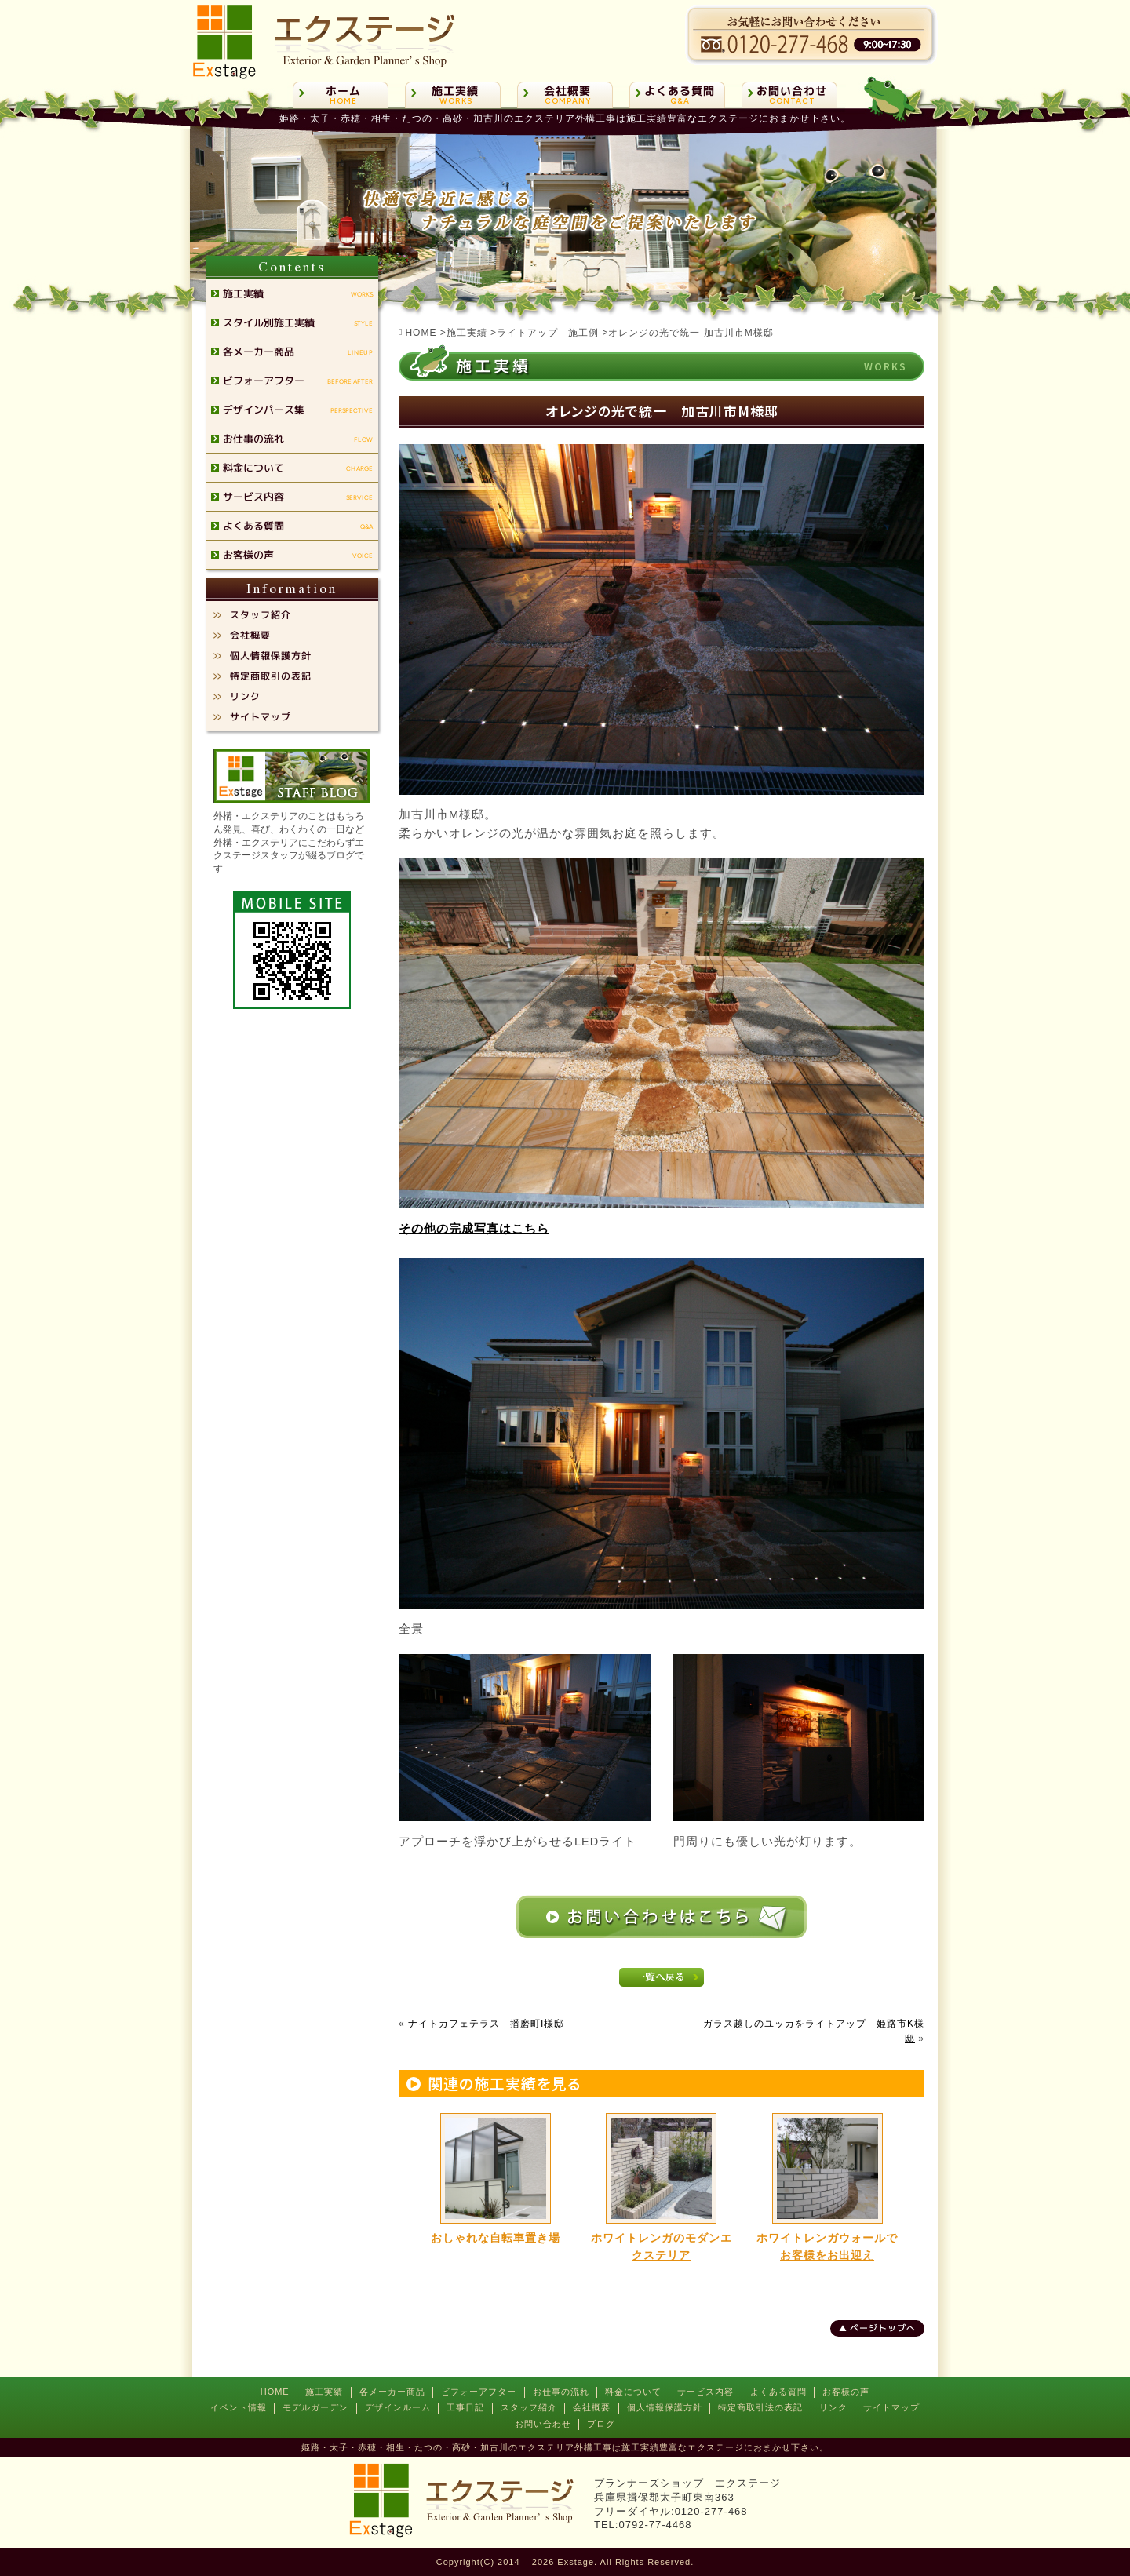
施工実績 (324, 2391)
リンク (833, 2407)
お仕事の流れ (561, 2391)
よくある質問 (778, 2391)
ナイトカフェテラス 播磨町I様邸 (486, 2023)
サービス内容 (705, 2391)
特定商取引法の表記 (760, 2407)
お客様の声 (845, 2391)
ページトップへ (883, 2328)
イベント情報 (238, 2407)
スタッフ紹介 (529, 2407)
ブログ (601, 2423)
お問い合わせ (543, 2423)
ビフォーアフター (478, 2391)
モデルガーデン (315, 2407)
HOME (275, 2391)
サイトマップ (891, 2407)
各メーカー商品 (392, 2391)
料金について (633, 2391)
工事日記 (465, 2407)
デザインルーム (398, 2407)
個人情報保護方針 (664, 2407)
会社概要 (592, 2407)
